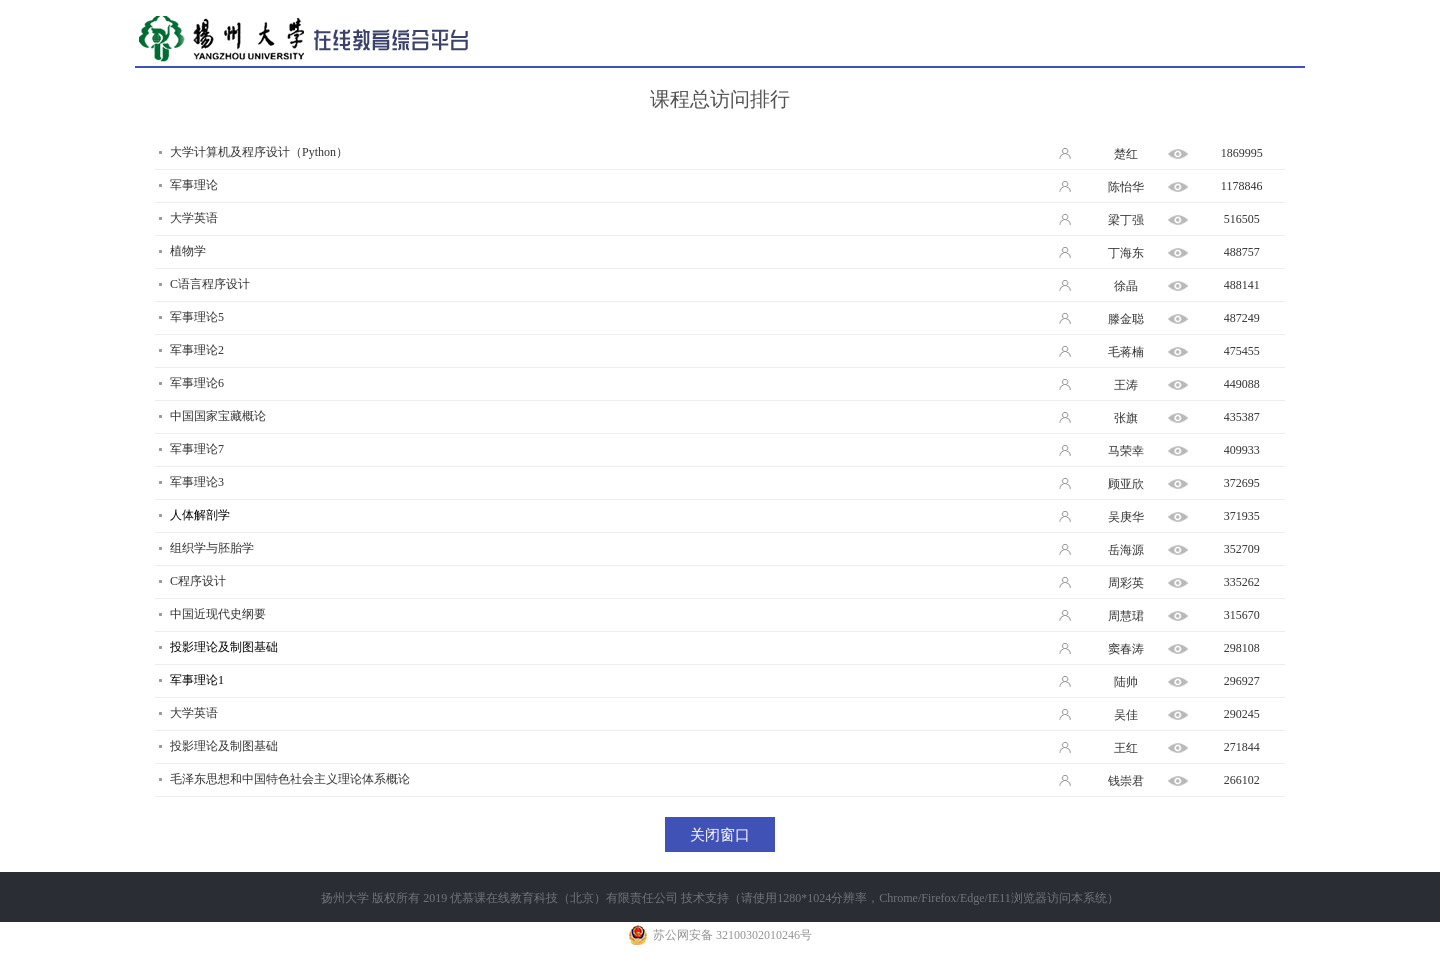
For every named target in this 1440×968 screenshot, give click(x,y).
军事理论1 (197, 680)
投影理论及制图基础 (224, 647)
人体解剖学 (200, 515)
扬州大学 (345, 898)
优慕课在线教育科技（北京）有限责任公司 (564, 898)
